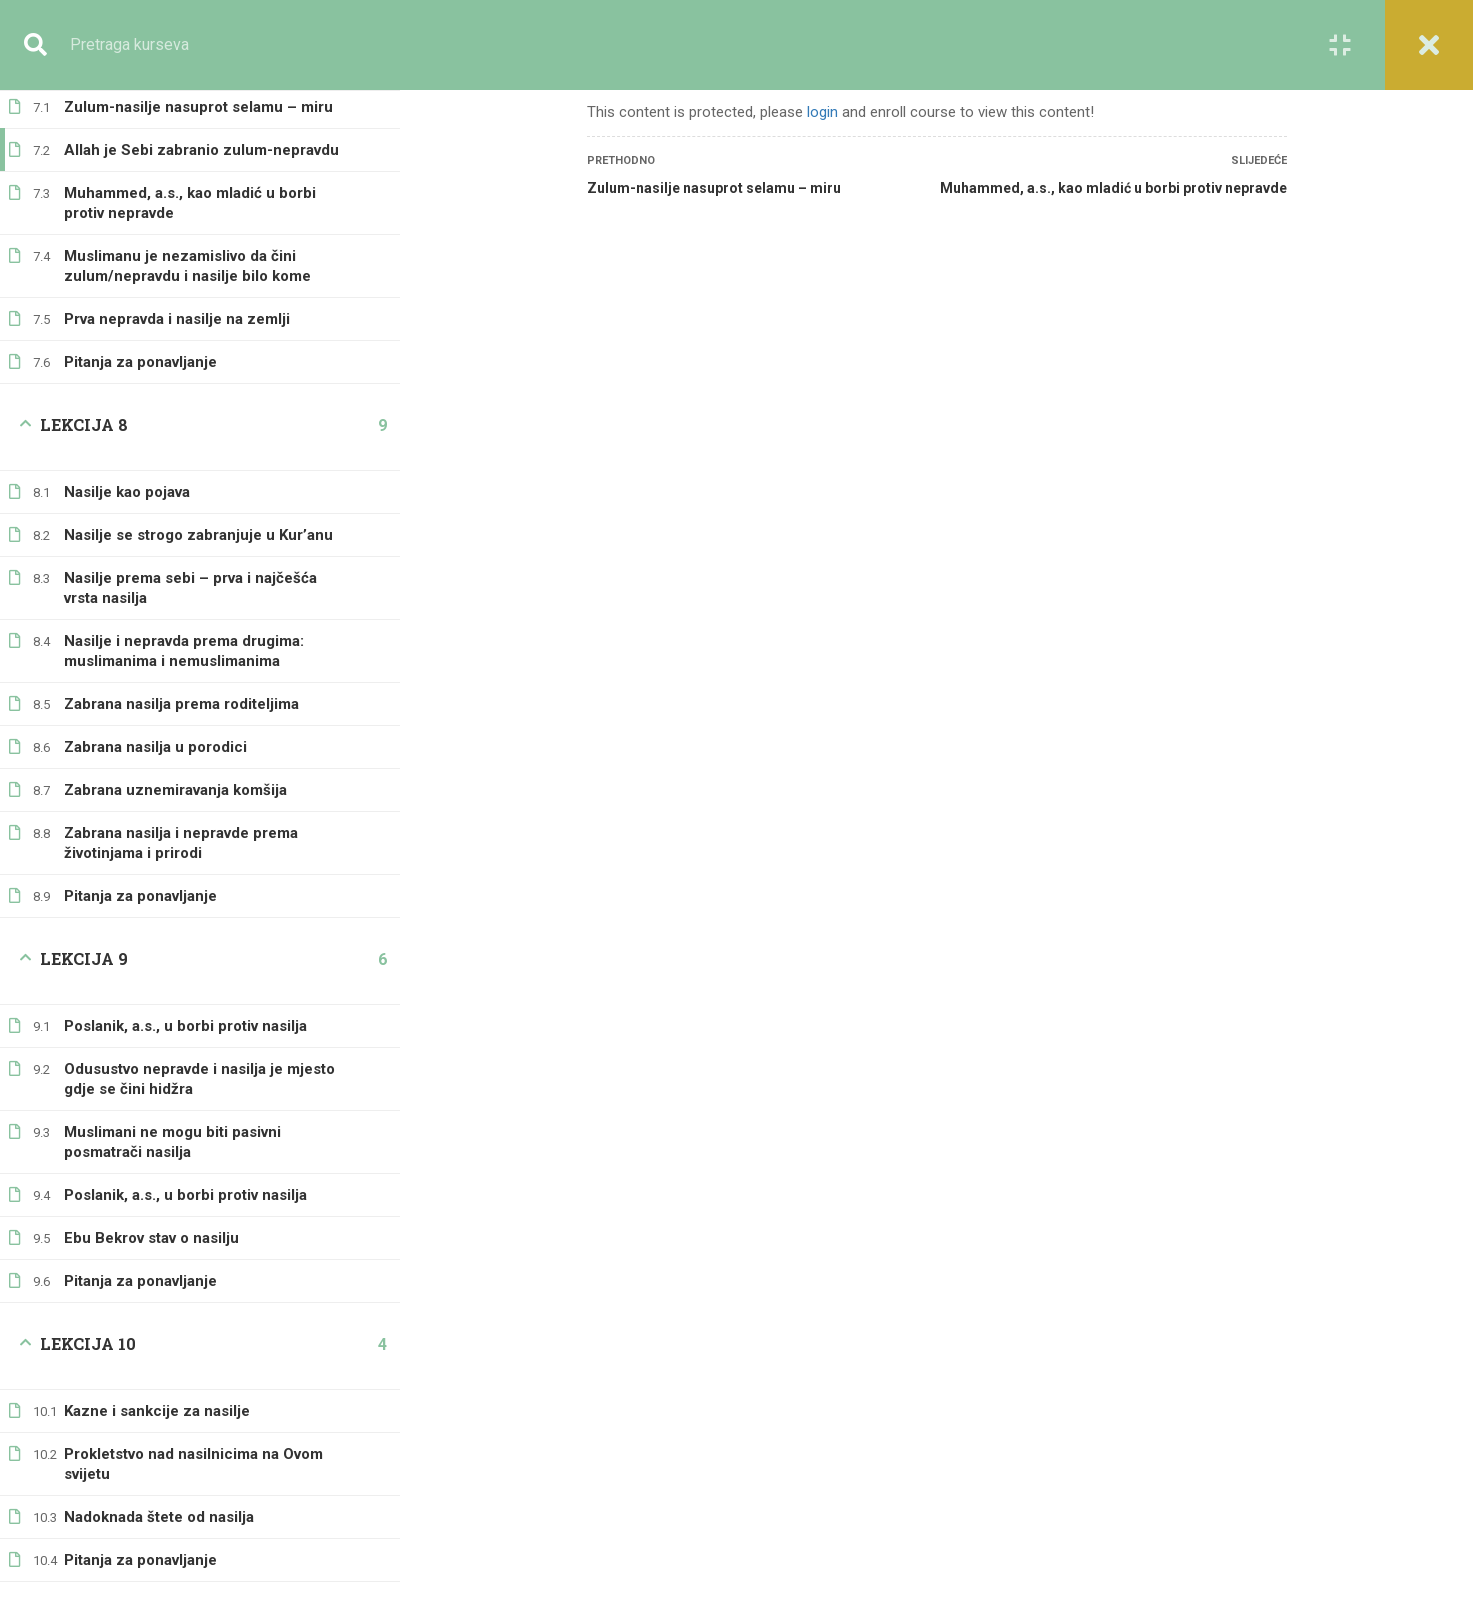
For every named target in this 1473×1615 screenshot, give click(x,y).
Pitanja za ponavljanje (140, 342)
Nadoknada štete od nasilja (159, 1497)
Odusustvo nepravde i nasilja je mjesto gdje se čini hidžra (199, 1059)
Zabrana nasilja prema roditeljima (181, 684)
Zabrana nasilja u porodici (155, 727)
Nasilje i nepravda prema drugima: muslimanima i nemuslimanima (184, 631)
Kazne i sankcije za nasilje (157, 1391)
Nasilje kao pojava (127, 472)
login (822, 112)
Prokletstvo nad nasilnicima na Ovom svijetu (193, 1444)
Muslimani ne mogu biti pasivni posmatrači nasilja (172, 1122)
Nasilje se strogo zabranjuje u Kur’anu (198, 515)
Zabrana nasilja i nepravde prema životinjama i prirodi (181, 823)
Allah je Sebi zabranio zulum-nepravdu (201, 130)
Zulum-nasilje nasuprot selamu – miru (714, 188)
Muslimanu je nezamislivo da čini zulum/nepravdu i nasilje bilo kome (187, 246)
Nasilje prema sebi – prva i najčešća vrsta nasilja (190, 568)
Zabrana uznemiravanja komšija (175, 770)
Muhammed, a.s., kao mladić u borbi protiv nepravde (190, 183)
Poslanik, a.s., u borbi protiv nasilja (185, 1006)
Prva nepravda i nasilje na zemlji (177, 299)
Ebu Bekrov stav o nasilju (151, 1218)
